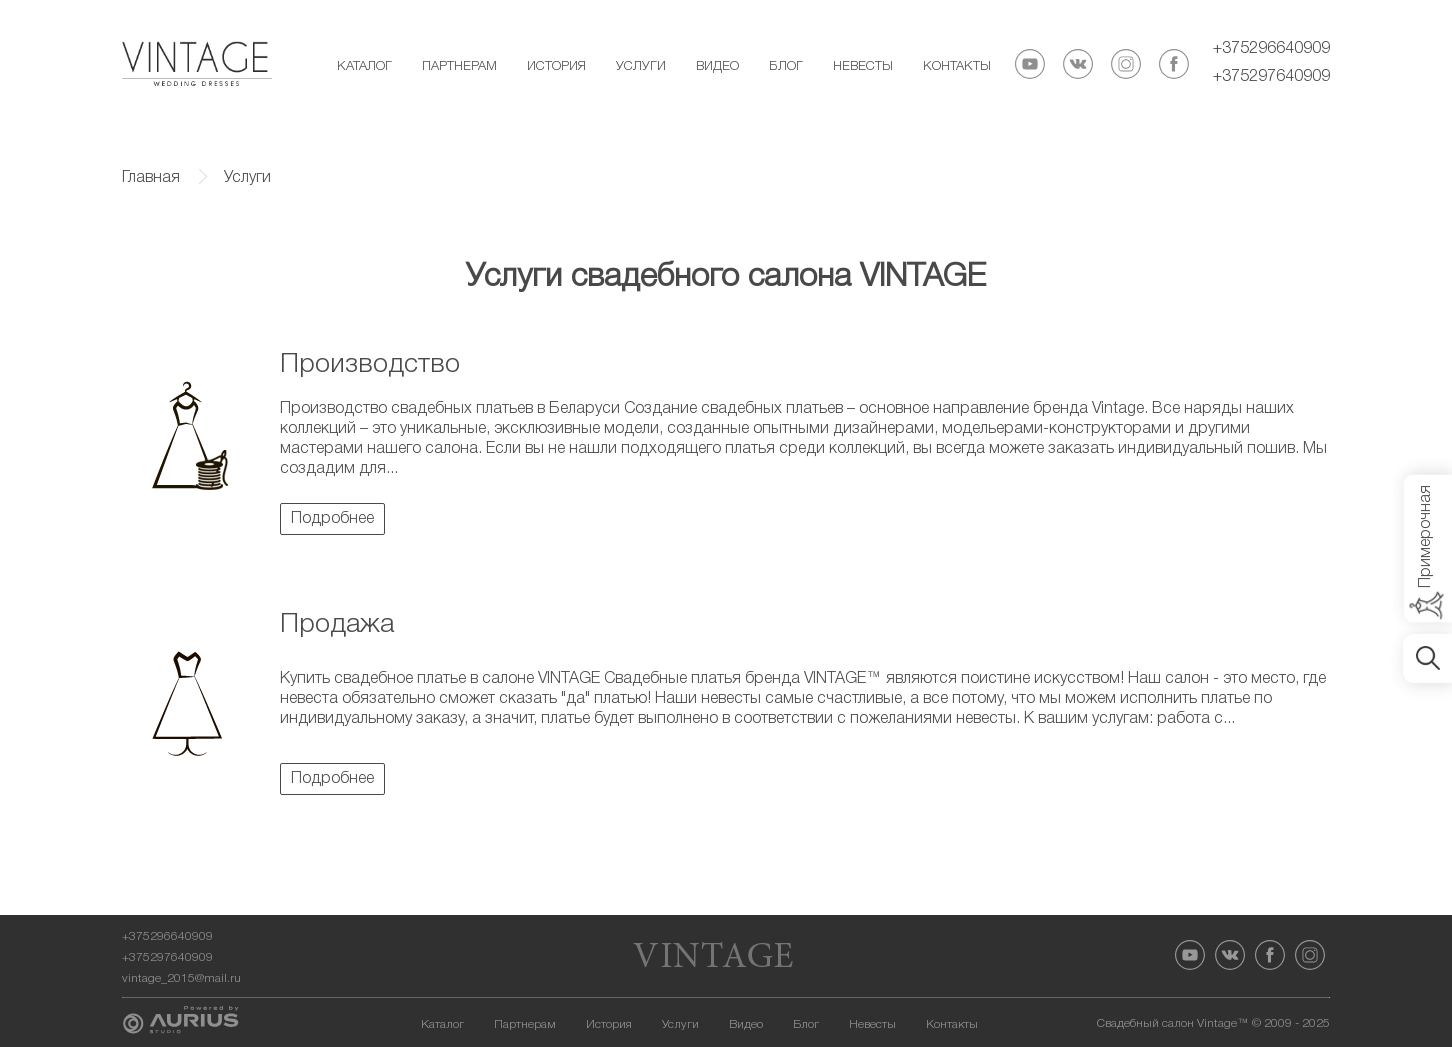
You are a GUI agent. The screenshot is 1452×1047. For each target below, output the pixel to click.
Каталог (364, 66)
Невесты (863, 66)
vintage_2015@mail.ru (181, 978)
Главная (151, 178)
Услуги (641, 66)
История (556, 66)
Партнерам (459, 66)
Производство (370, 365)
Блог (786, 66)
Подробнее (332, 519)
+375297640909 (1271, 77)
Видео (717, 66)
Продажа (337, 625)
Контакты (957, 66)
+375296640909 (1271, 49)
